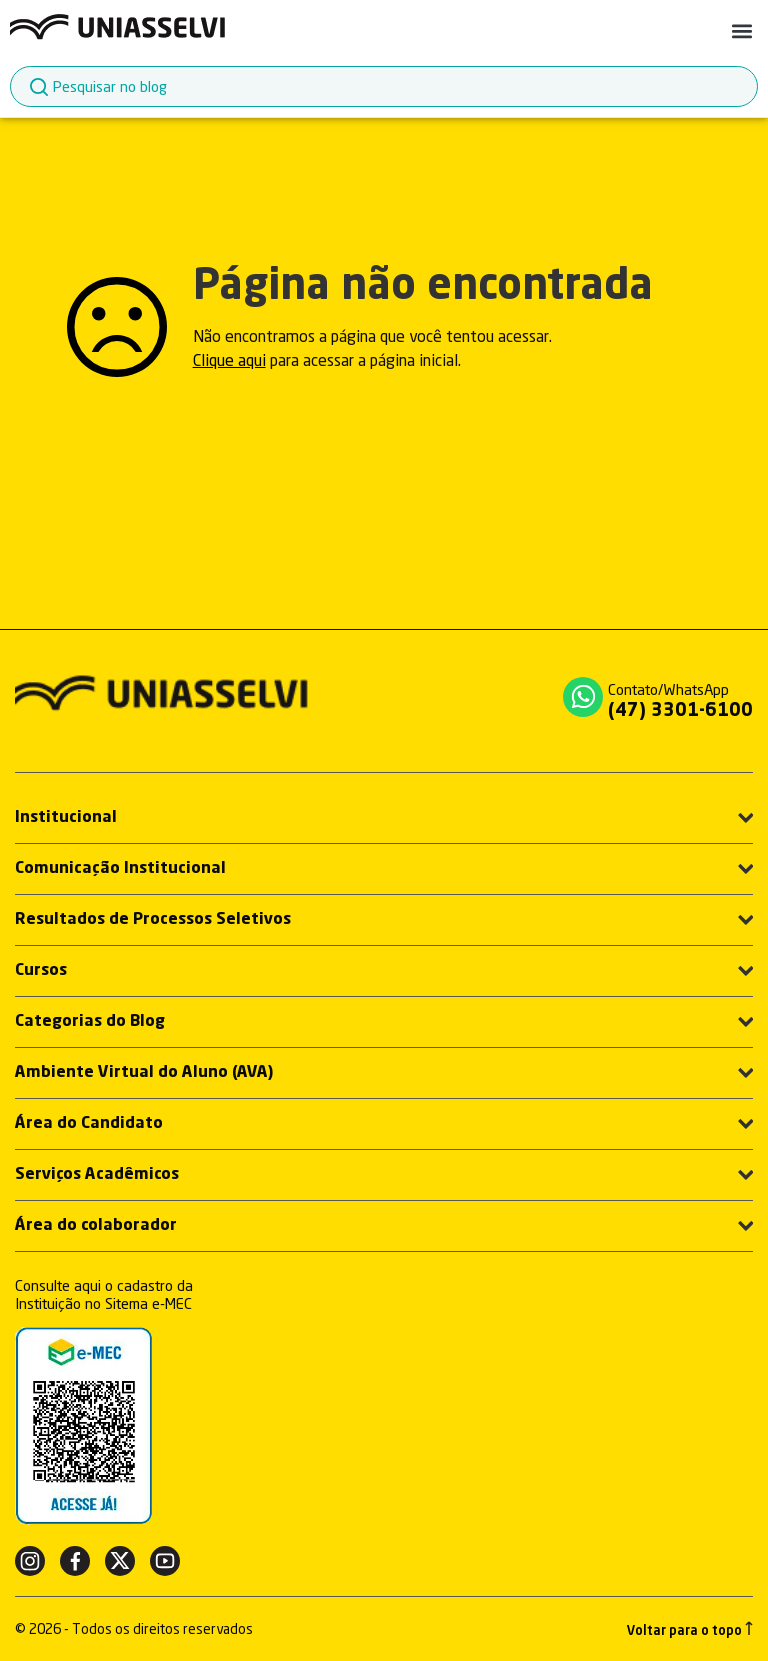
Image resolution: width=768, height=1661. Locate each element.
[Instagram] (30, 1561)
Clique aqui (229, 360)
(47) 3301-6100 (680, 711)
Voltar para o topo (690, 1629)
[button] (741, 30)
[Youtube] (165, 1561)
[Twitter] (120, 1561)
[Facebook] (75, 1561)
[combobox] (384, 86)
